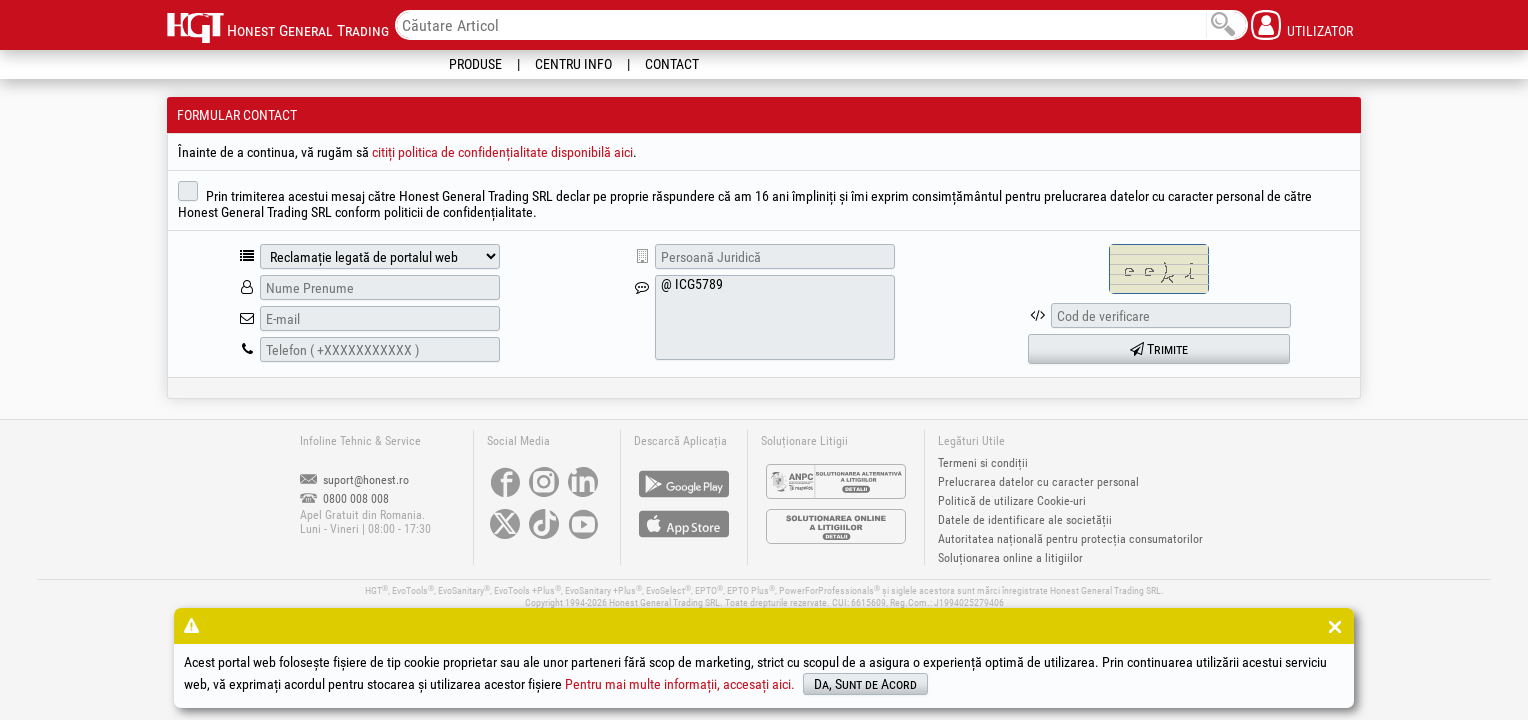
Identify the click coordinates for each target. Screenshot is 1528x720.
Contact (672, 64)
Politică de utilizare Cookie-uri (1012, 501)
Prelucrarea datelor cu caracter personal (1038, 482)
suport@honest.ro (354, 480)
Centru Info (573, 64)
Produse (475, 64)
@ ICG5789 (775, 317)
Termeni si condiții (983, 463)
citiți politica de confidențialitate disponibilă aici (502, 152)
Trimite (1159, 349)
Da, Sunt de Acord (865, 684)
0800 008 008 (344, 499)
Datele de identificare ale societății (1025, 520)
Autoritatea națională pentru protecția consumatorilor (1070, 539)
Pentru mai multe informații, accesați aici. (680, 684)
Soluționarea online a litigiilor (1010, 558)
